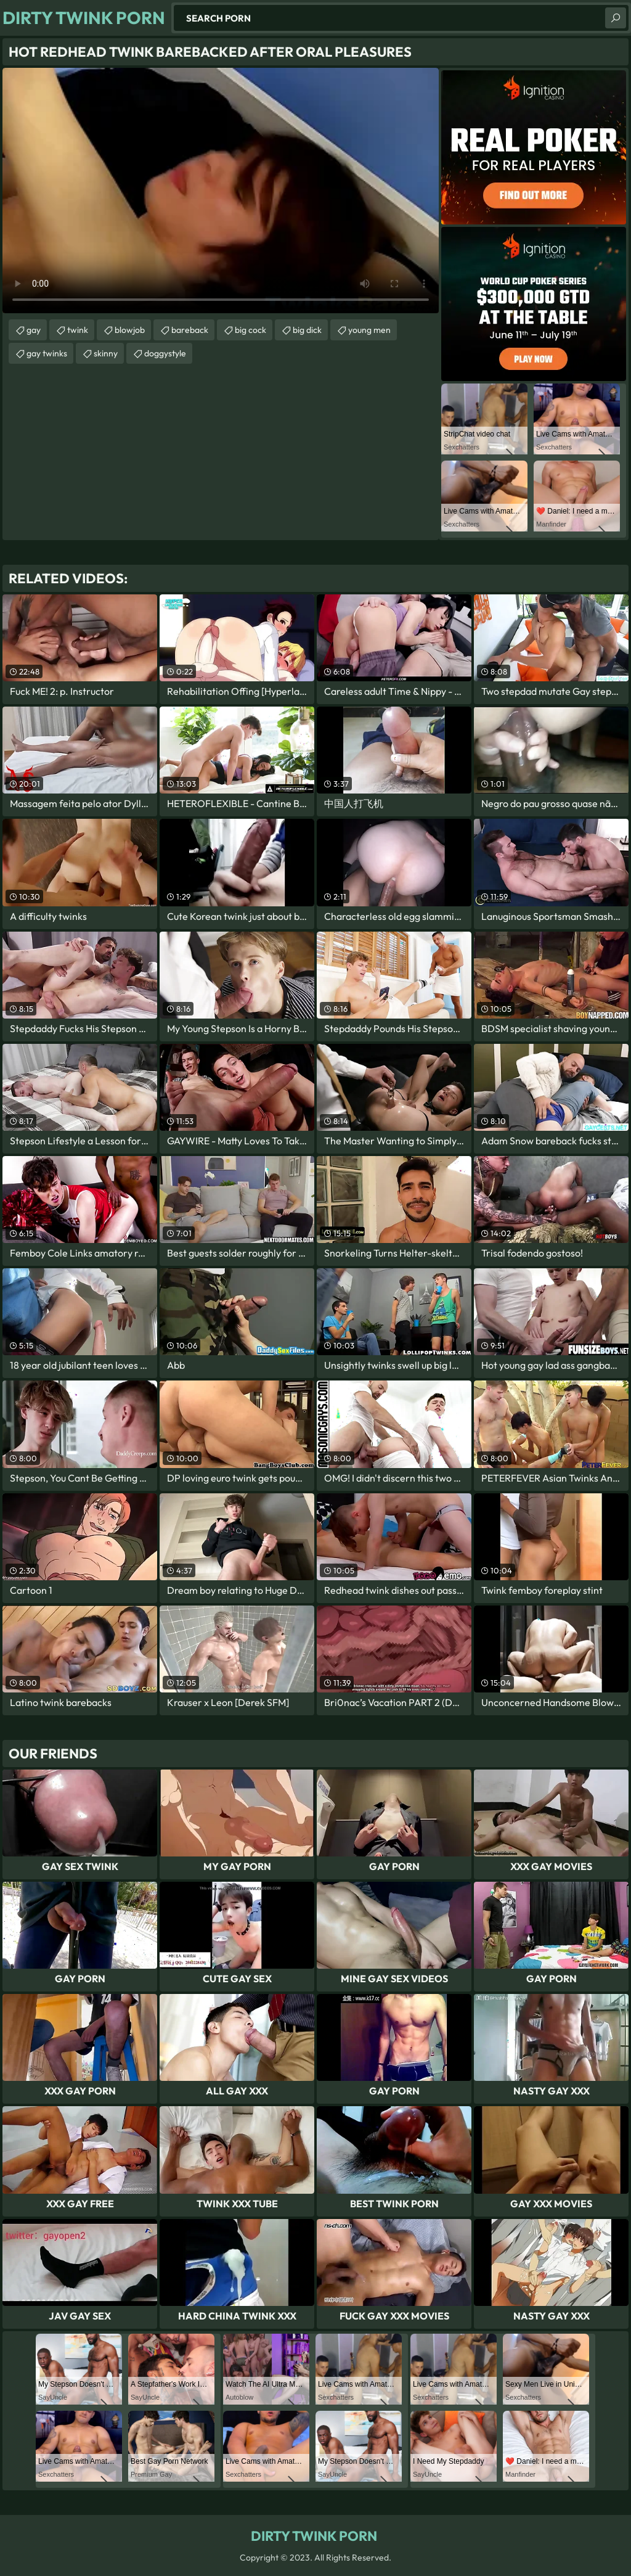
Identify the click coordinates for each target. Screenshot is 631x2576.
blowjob (130, 329)
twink (77, 329)
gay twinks (46, 353)
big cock (250, 329)
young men (369, 329)
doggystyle (165, 353)
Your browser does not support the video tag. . (220, 190)
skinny (106, 353)
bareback (189, 329)
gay (33, 329)
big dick (307, 329)
